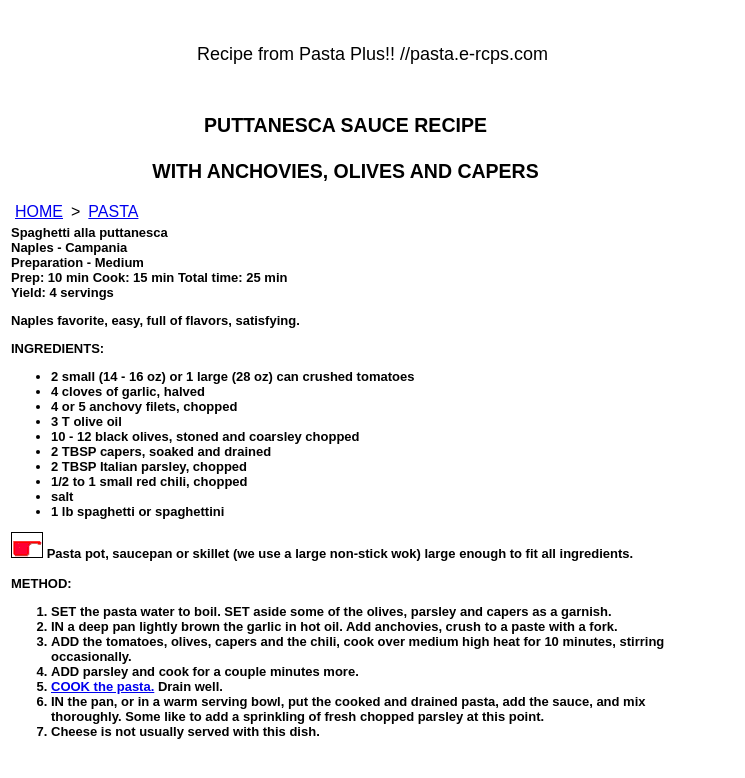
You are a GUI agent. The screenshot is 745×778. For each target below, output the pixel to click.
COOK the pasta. (102, 686)
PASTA (113, 211)
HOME (39, 211)
